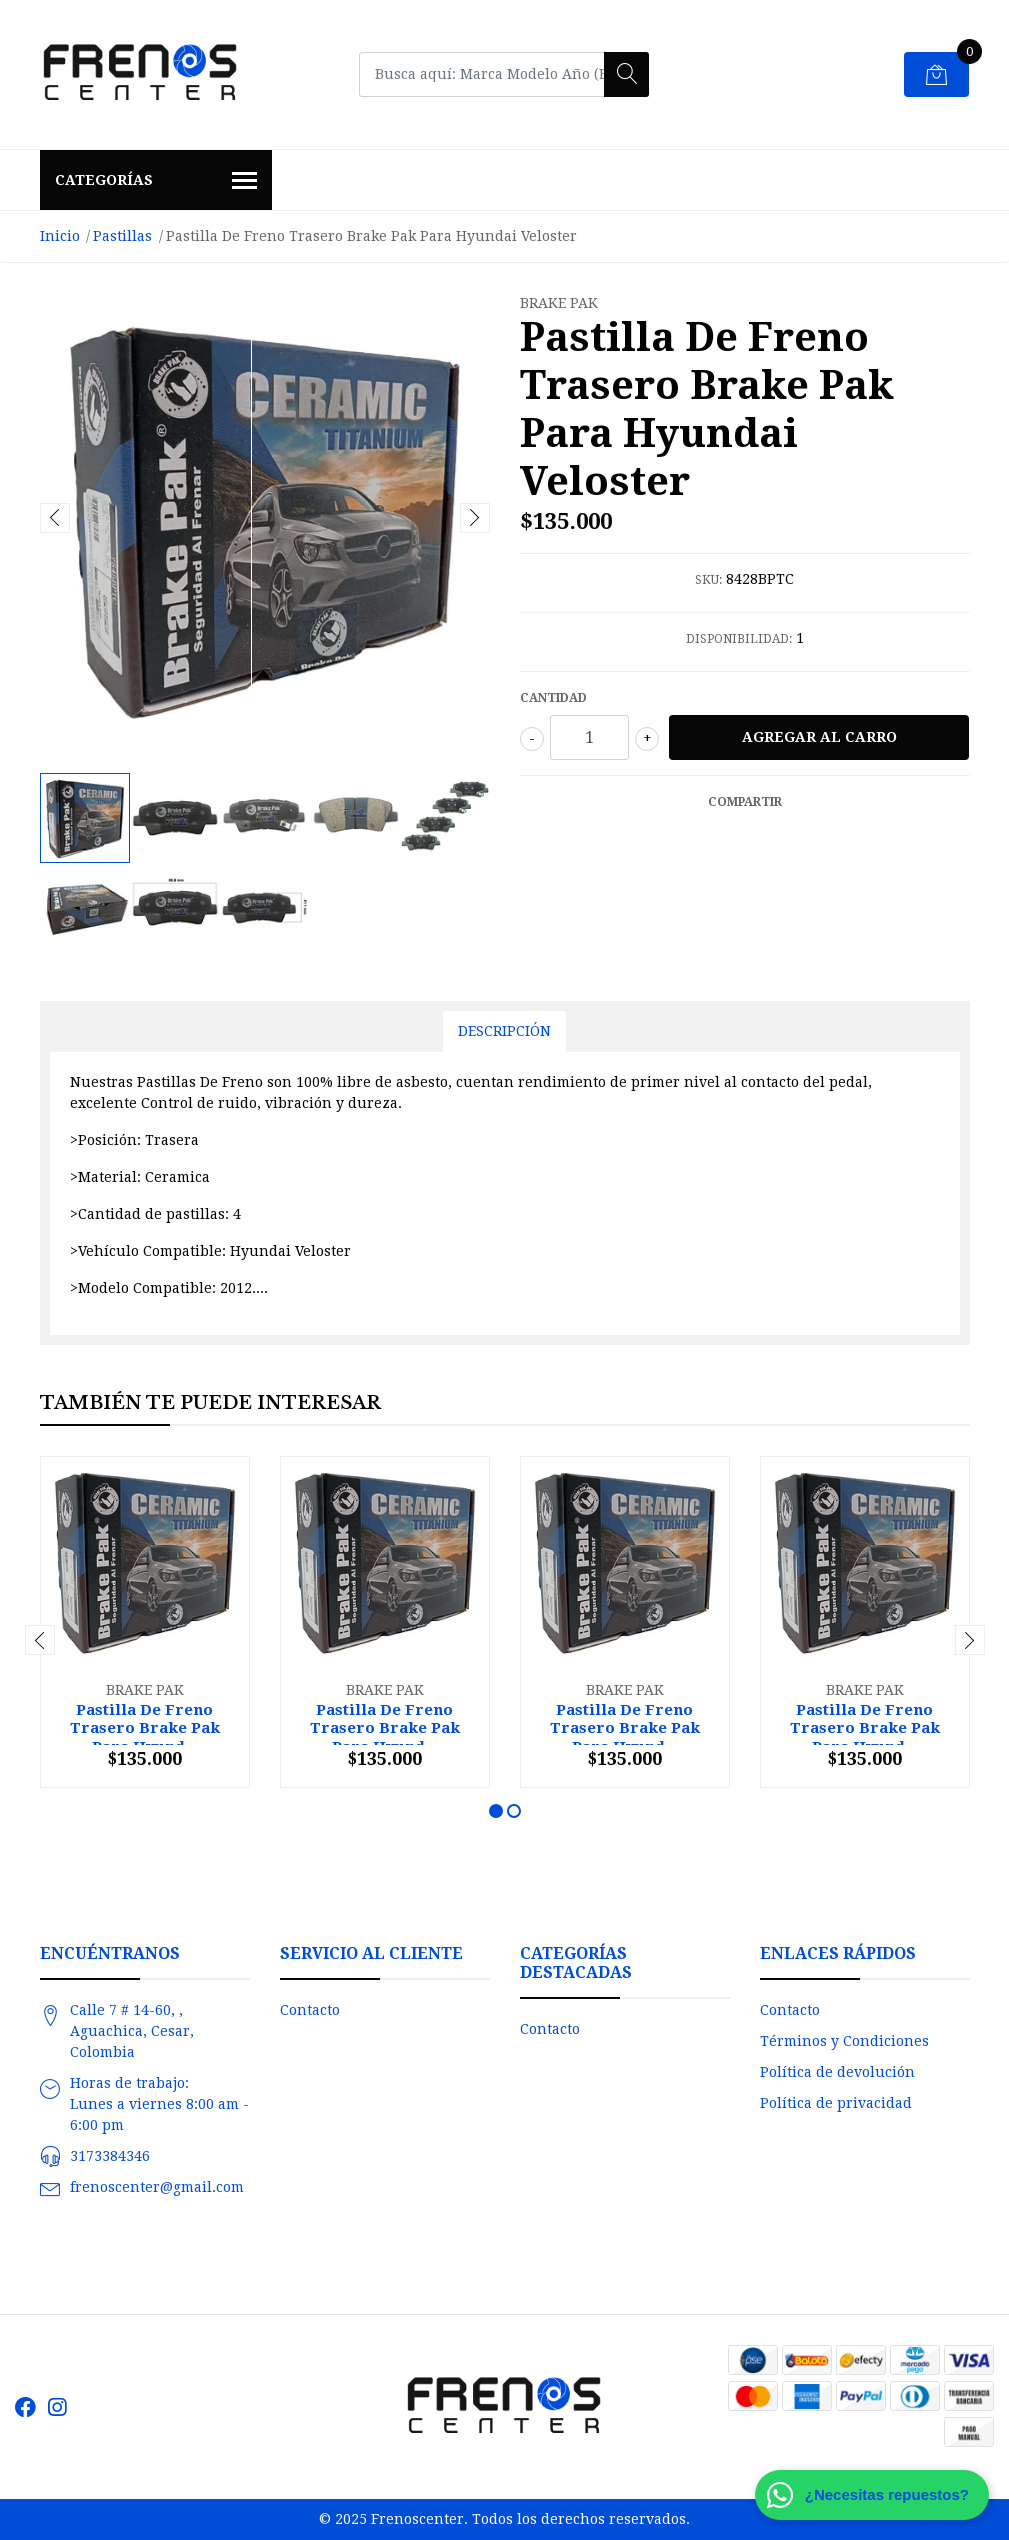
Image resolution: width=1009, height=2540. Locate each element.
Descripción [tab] (504, 1031)
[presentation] (55, 518)
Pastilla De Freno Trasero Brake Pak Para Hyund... (145, 1728)
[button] (496, 1811)
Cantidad (553, 698)
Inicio (60, 236)
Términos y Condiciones (844, 2041)
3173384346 (110, 2156)
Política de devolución (837, 2072)
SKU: (708, 580)
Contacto (310, 2010)
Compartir (745, 802)
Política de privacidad (836, 2103)
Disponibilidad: (739, 639)
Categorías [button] (156, 182)
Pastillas (122, 236)
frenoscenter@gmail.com (157, 2187)
